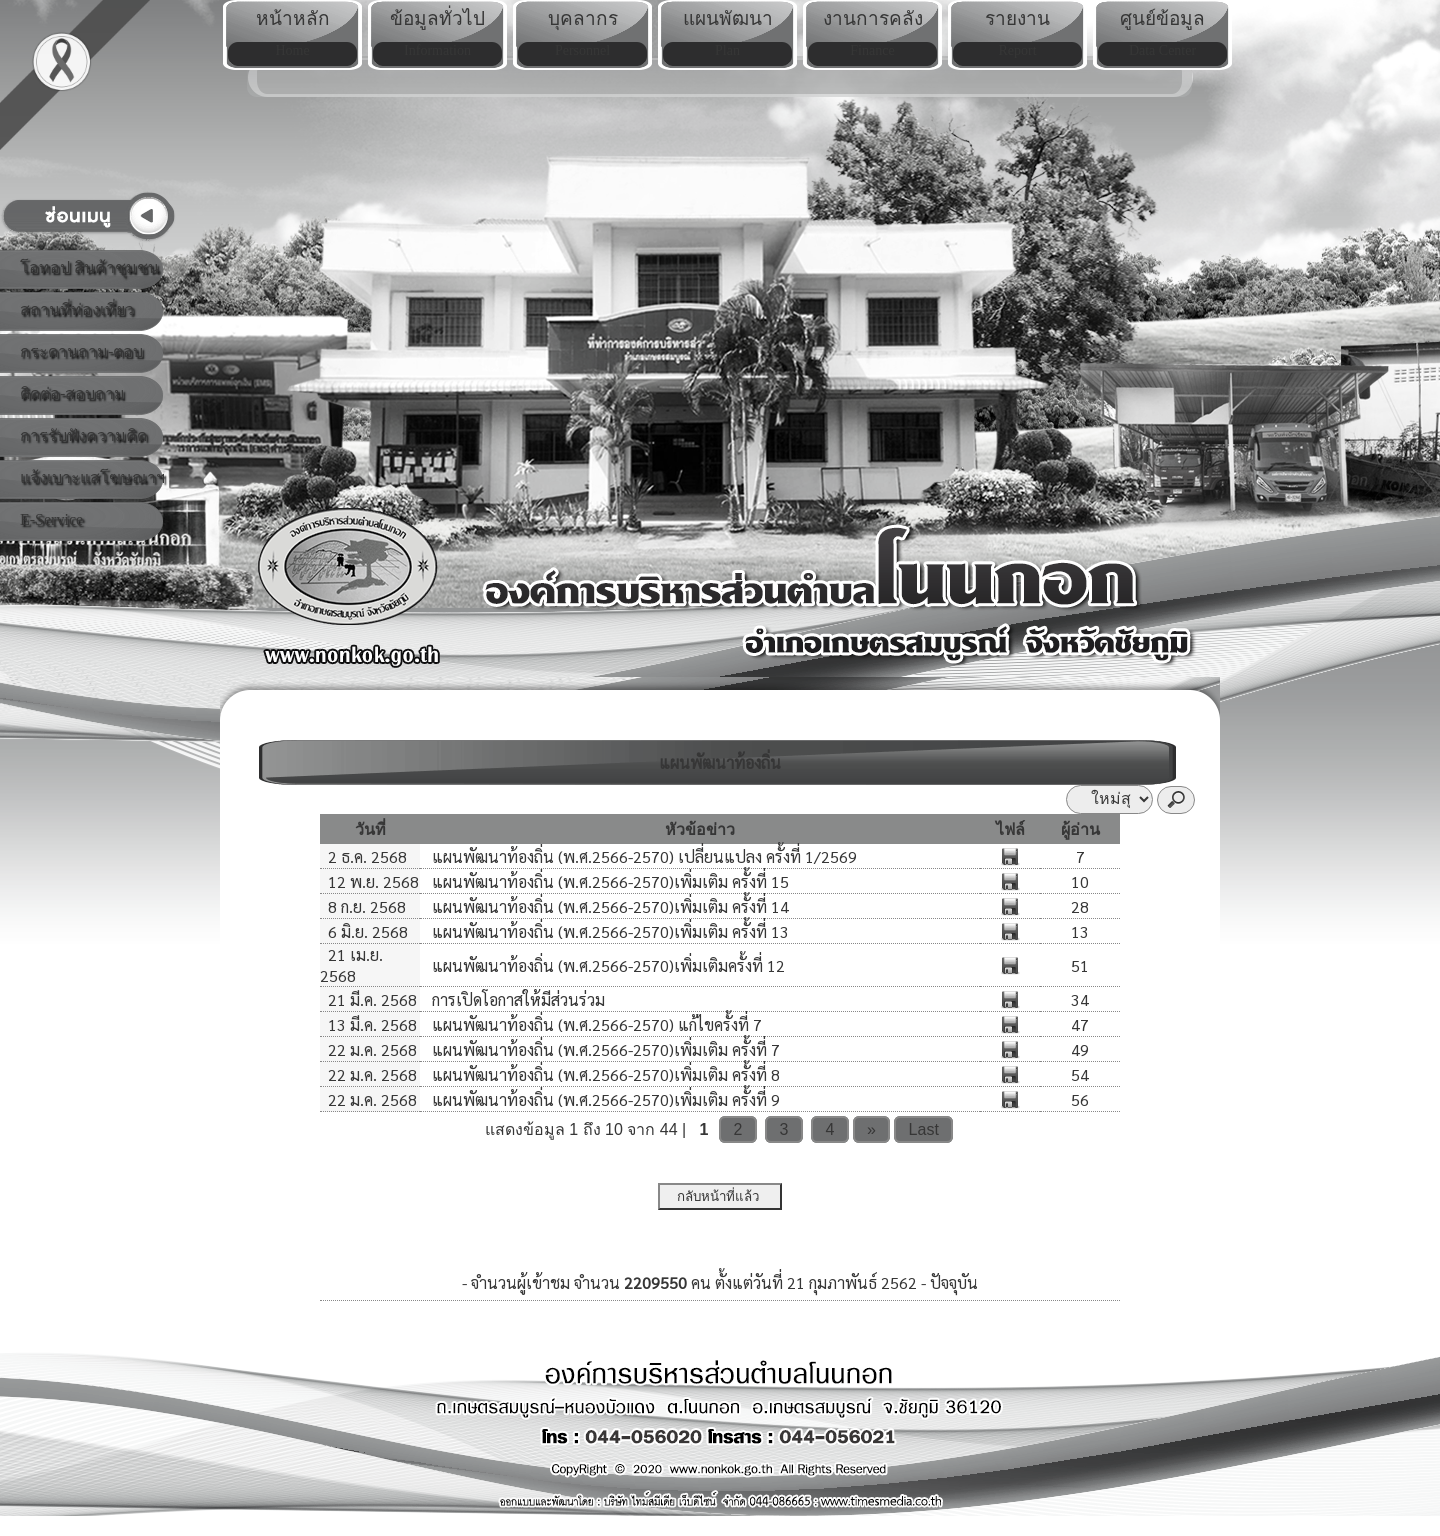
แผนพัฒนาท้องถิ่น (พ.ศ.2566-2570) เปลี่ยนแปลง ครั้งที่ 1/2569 (642, 856)
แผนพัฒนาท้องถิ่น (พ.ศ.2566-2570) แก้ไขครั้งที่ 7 (595, 1024)
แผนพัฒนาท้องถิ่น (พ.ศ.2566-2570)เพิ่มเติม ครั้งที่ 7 (604, 1049)
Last (924, 1129)
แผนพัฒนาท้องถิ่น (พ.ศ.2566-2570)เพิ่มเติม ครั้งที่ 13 (608, 931)
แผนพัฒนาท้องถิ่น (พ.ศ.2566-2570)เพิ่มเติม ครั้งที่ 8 (604, 1074)
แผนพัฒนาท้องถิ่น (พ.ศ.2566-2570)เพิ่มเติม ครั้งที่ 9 (604, 1099)
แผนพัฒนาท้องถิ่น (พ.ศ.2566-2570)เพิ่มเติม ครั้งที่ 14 (608, 906)
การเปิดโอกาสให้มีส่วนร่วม (516, 999)
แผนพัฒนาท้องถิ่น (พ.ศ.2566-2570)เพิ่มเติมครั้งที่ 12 (606, 965)
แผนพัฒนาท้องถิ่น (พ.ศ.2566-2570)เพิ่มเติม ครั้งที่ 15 (608, 881)
